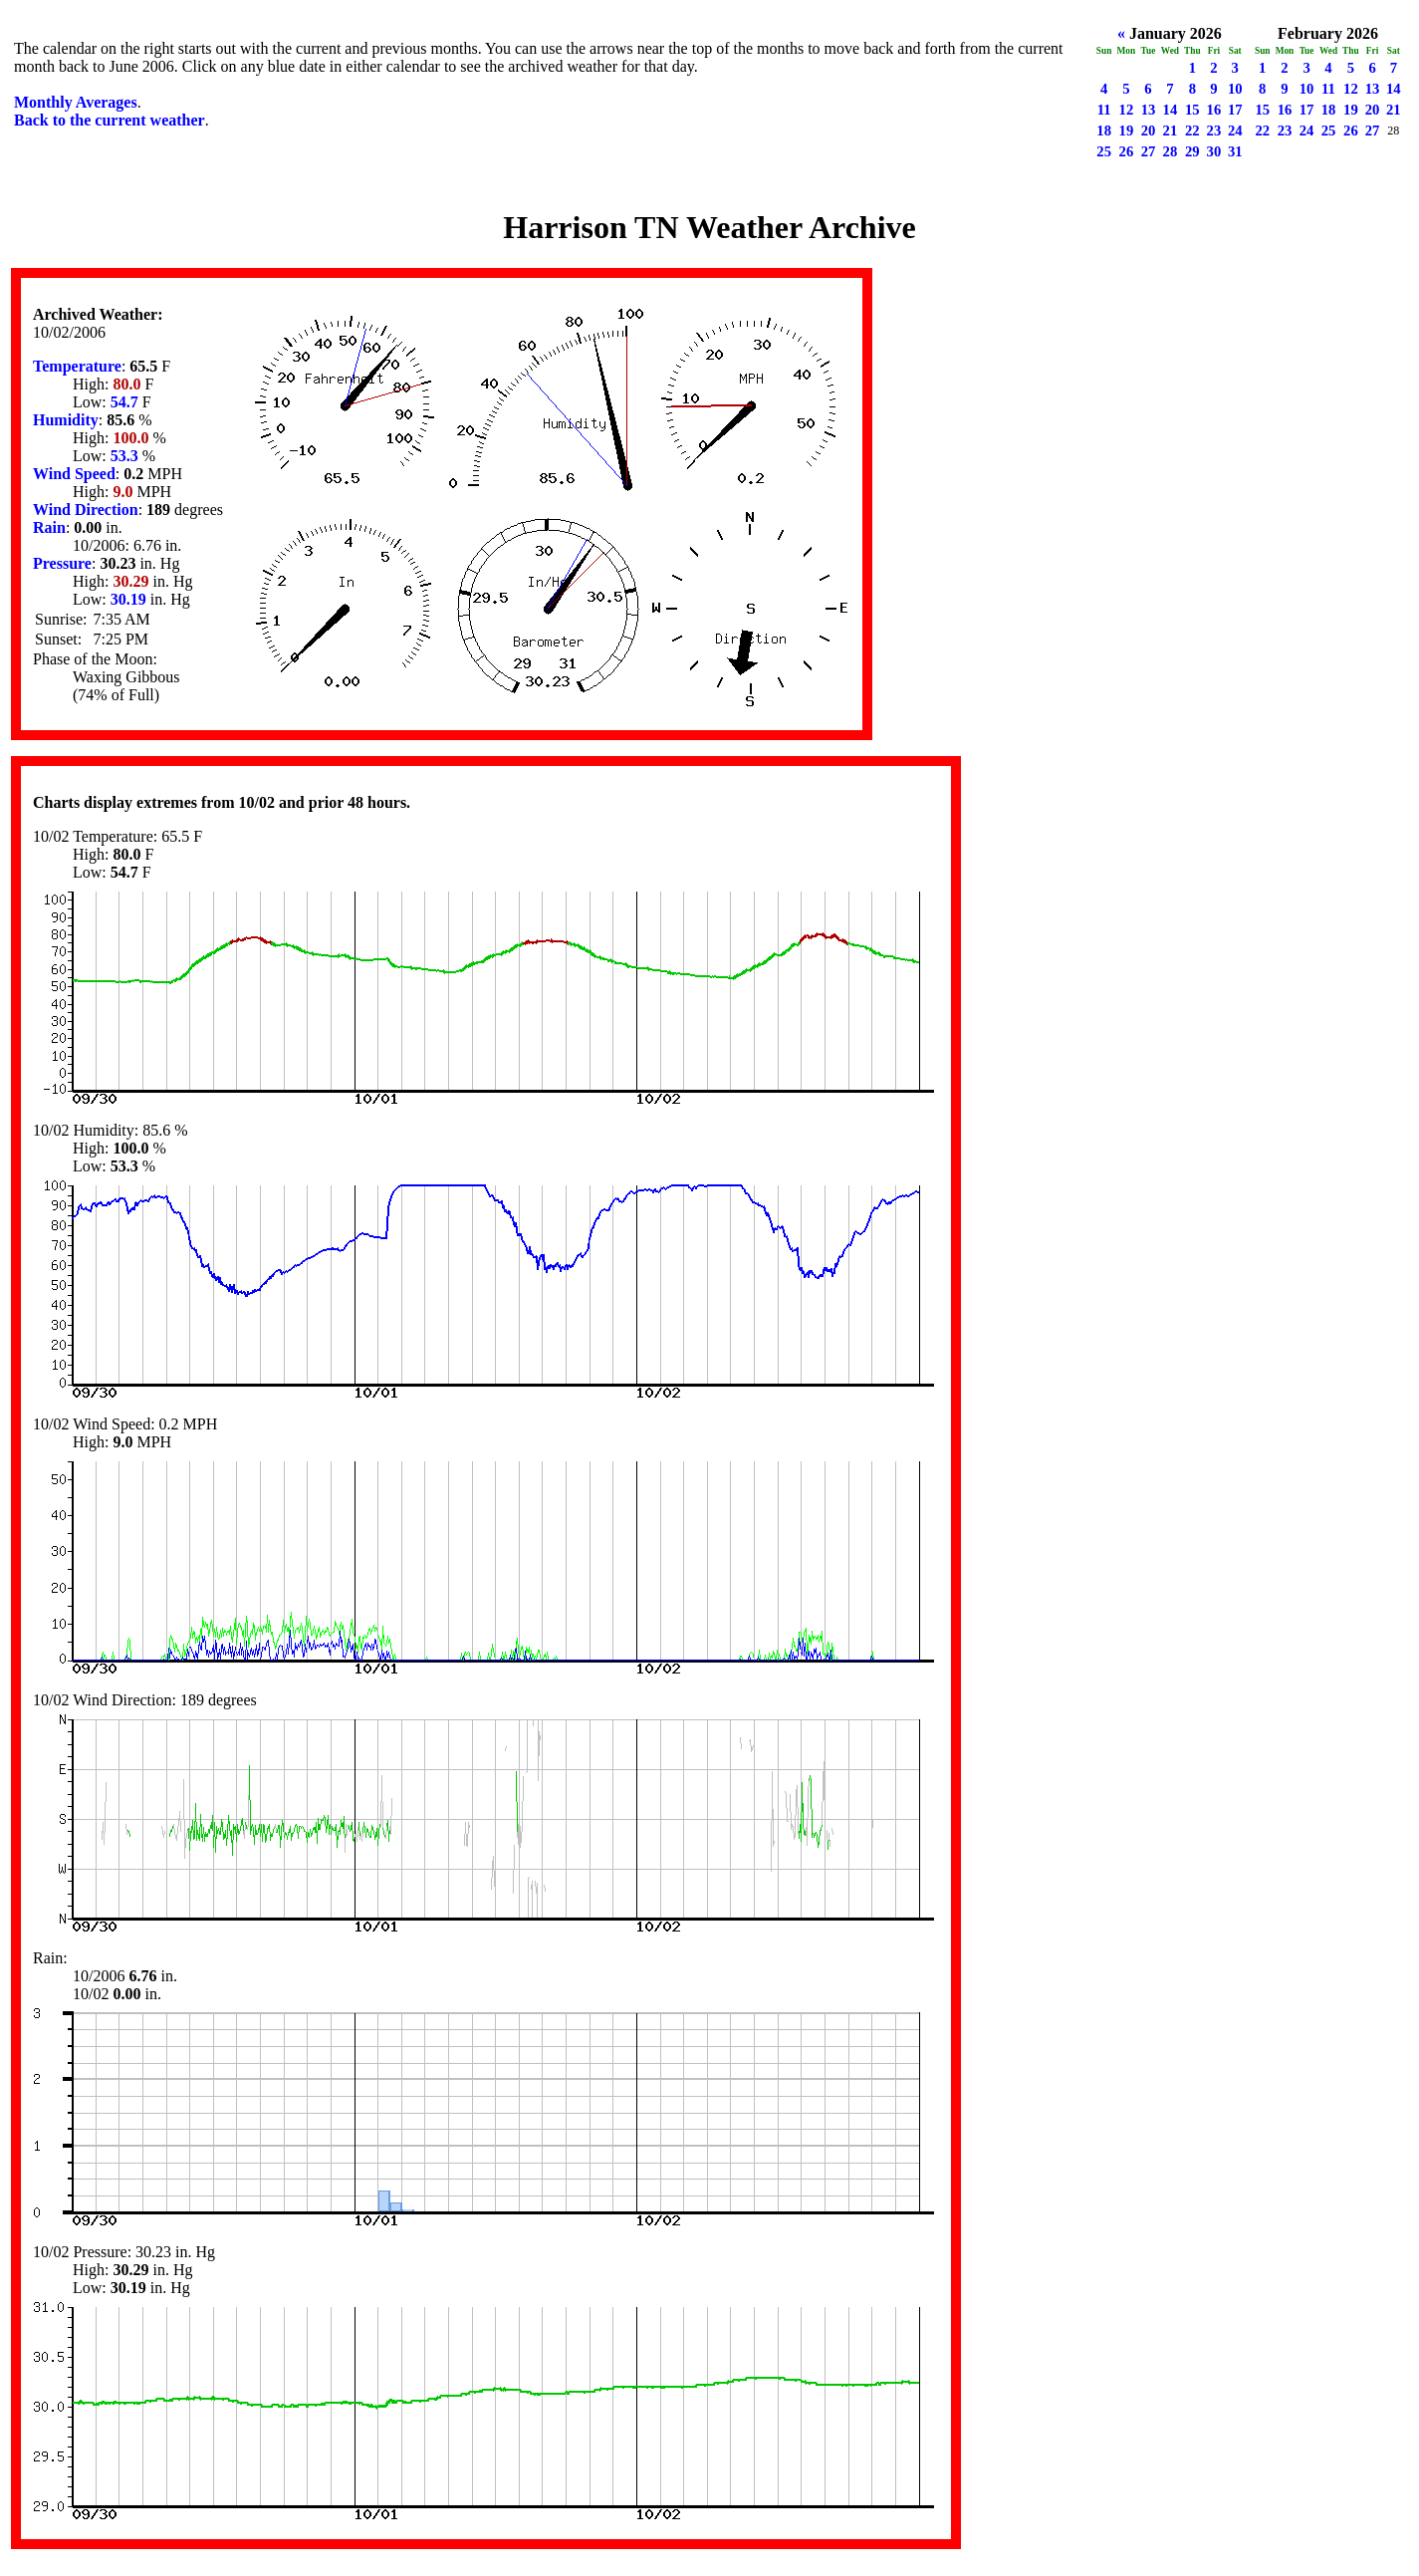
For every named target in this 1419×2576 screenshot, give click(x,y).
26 (1126, 151)
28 (1170, 151)
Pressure (62, 563)
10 (1235, 89)
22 (1192, 130)
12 (1126, 110)
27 (1148, 151)
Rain (49, 527)
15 (1192, 110)
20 (1148, 130)
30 (1214, 151)
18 (1103, 130)
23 (1214, 130)
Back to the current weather (109, 120)
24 (1235, 130)
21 (1170, 130)
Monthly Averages (75, 102)
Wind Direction (85, 509)
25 (1103, 151)
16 (1214, 110)
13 (1148, 110)
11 (1104, 110)
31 (1235, 151)
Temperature (77, 366)
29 (1192, 151)
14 (1170, 110)
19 (1126, 130)
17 (1235, 110)
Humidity (66, 419)
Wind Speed (74, 473)
